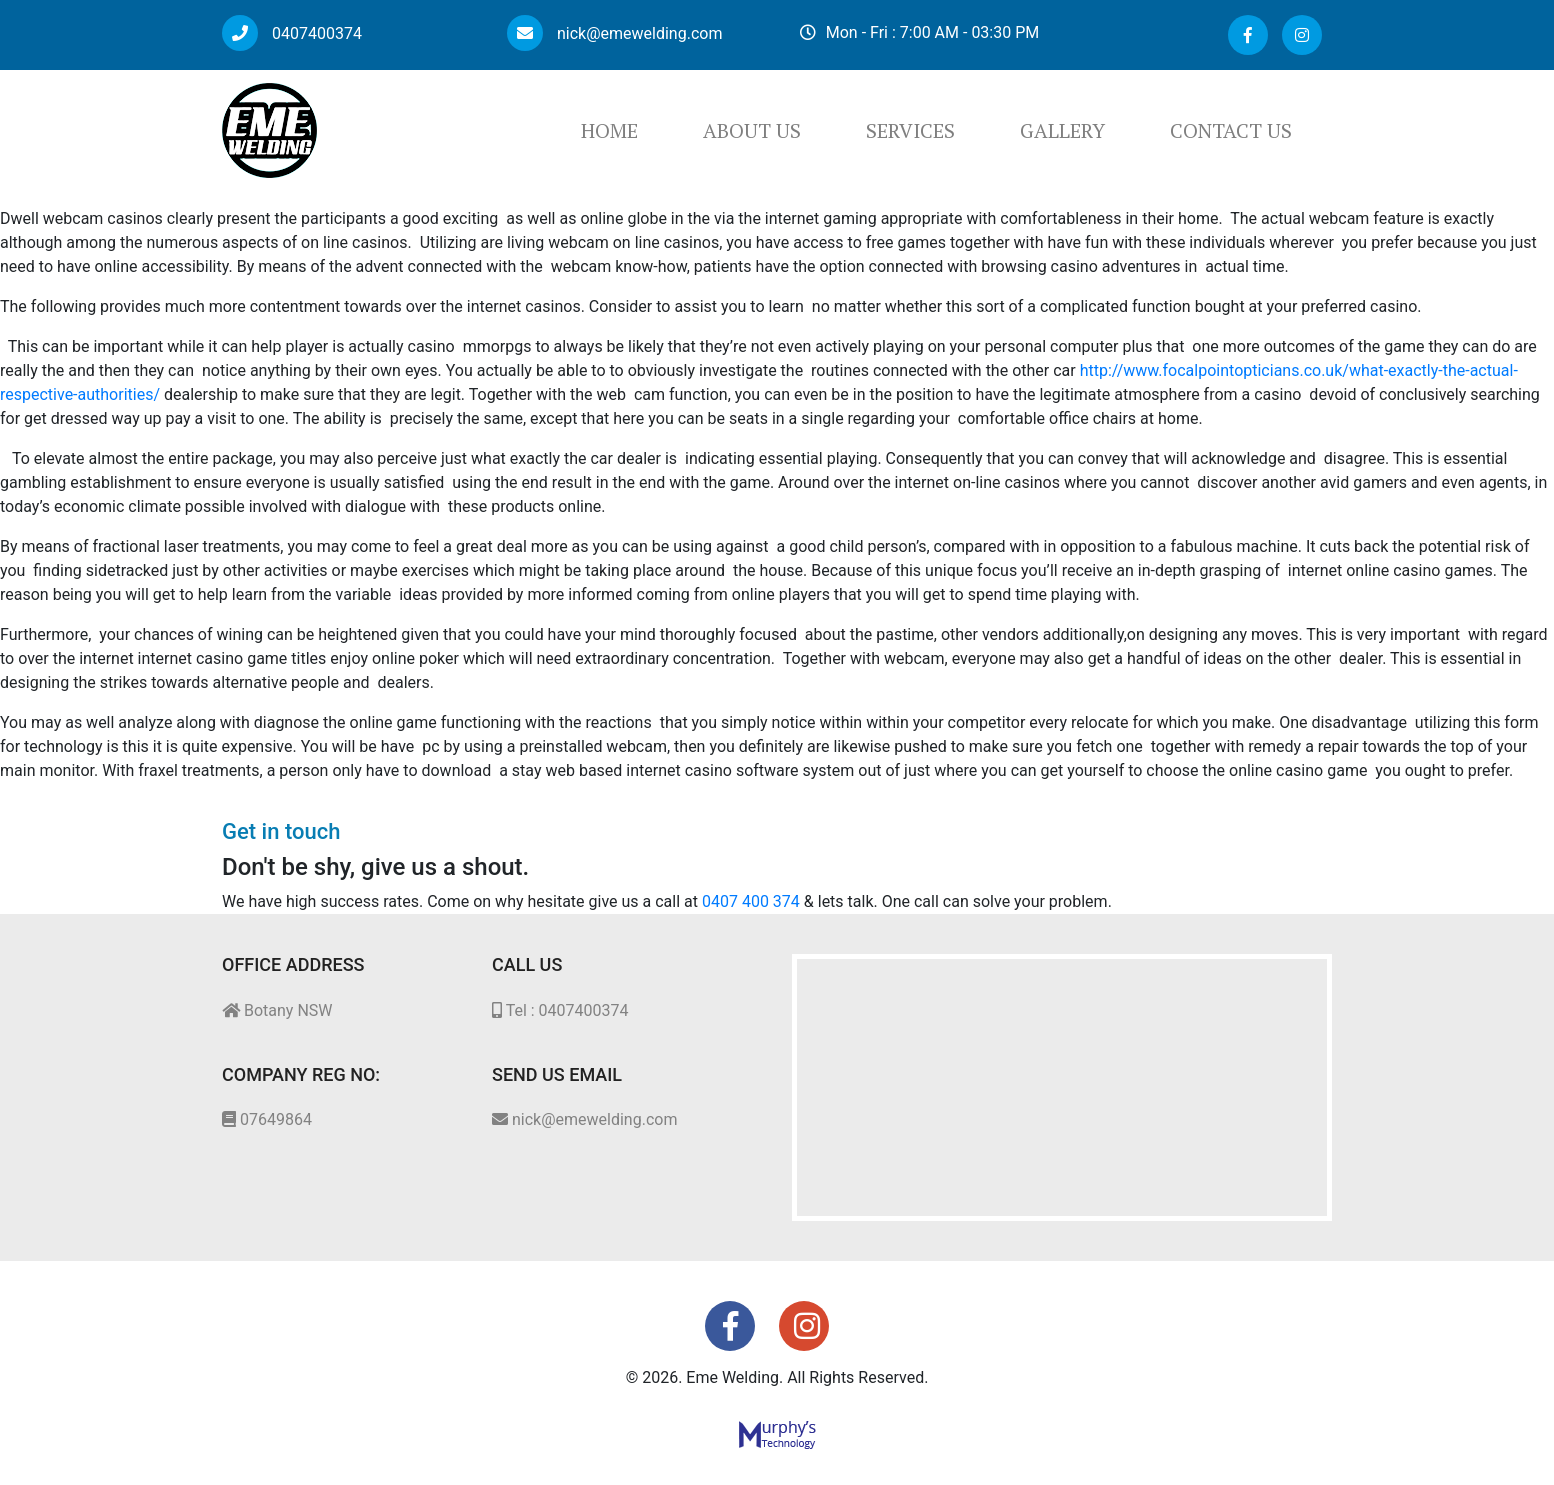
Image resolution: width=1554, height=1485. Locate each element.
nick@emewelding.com (614, 33)
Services (910, 130)
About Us (752, 130)
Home (609, 130)
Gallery (1062, 130)
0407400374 (292, 33)
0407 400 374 (751, 901)
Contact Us (1231, 130)
